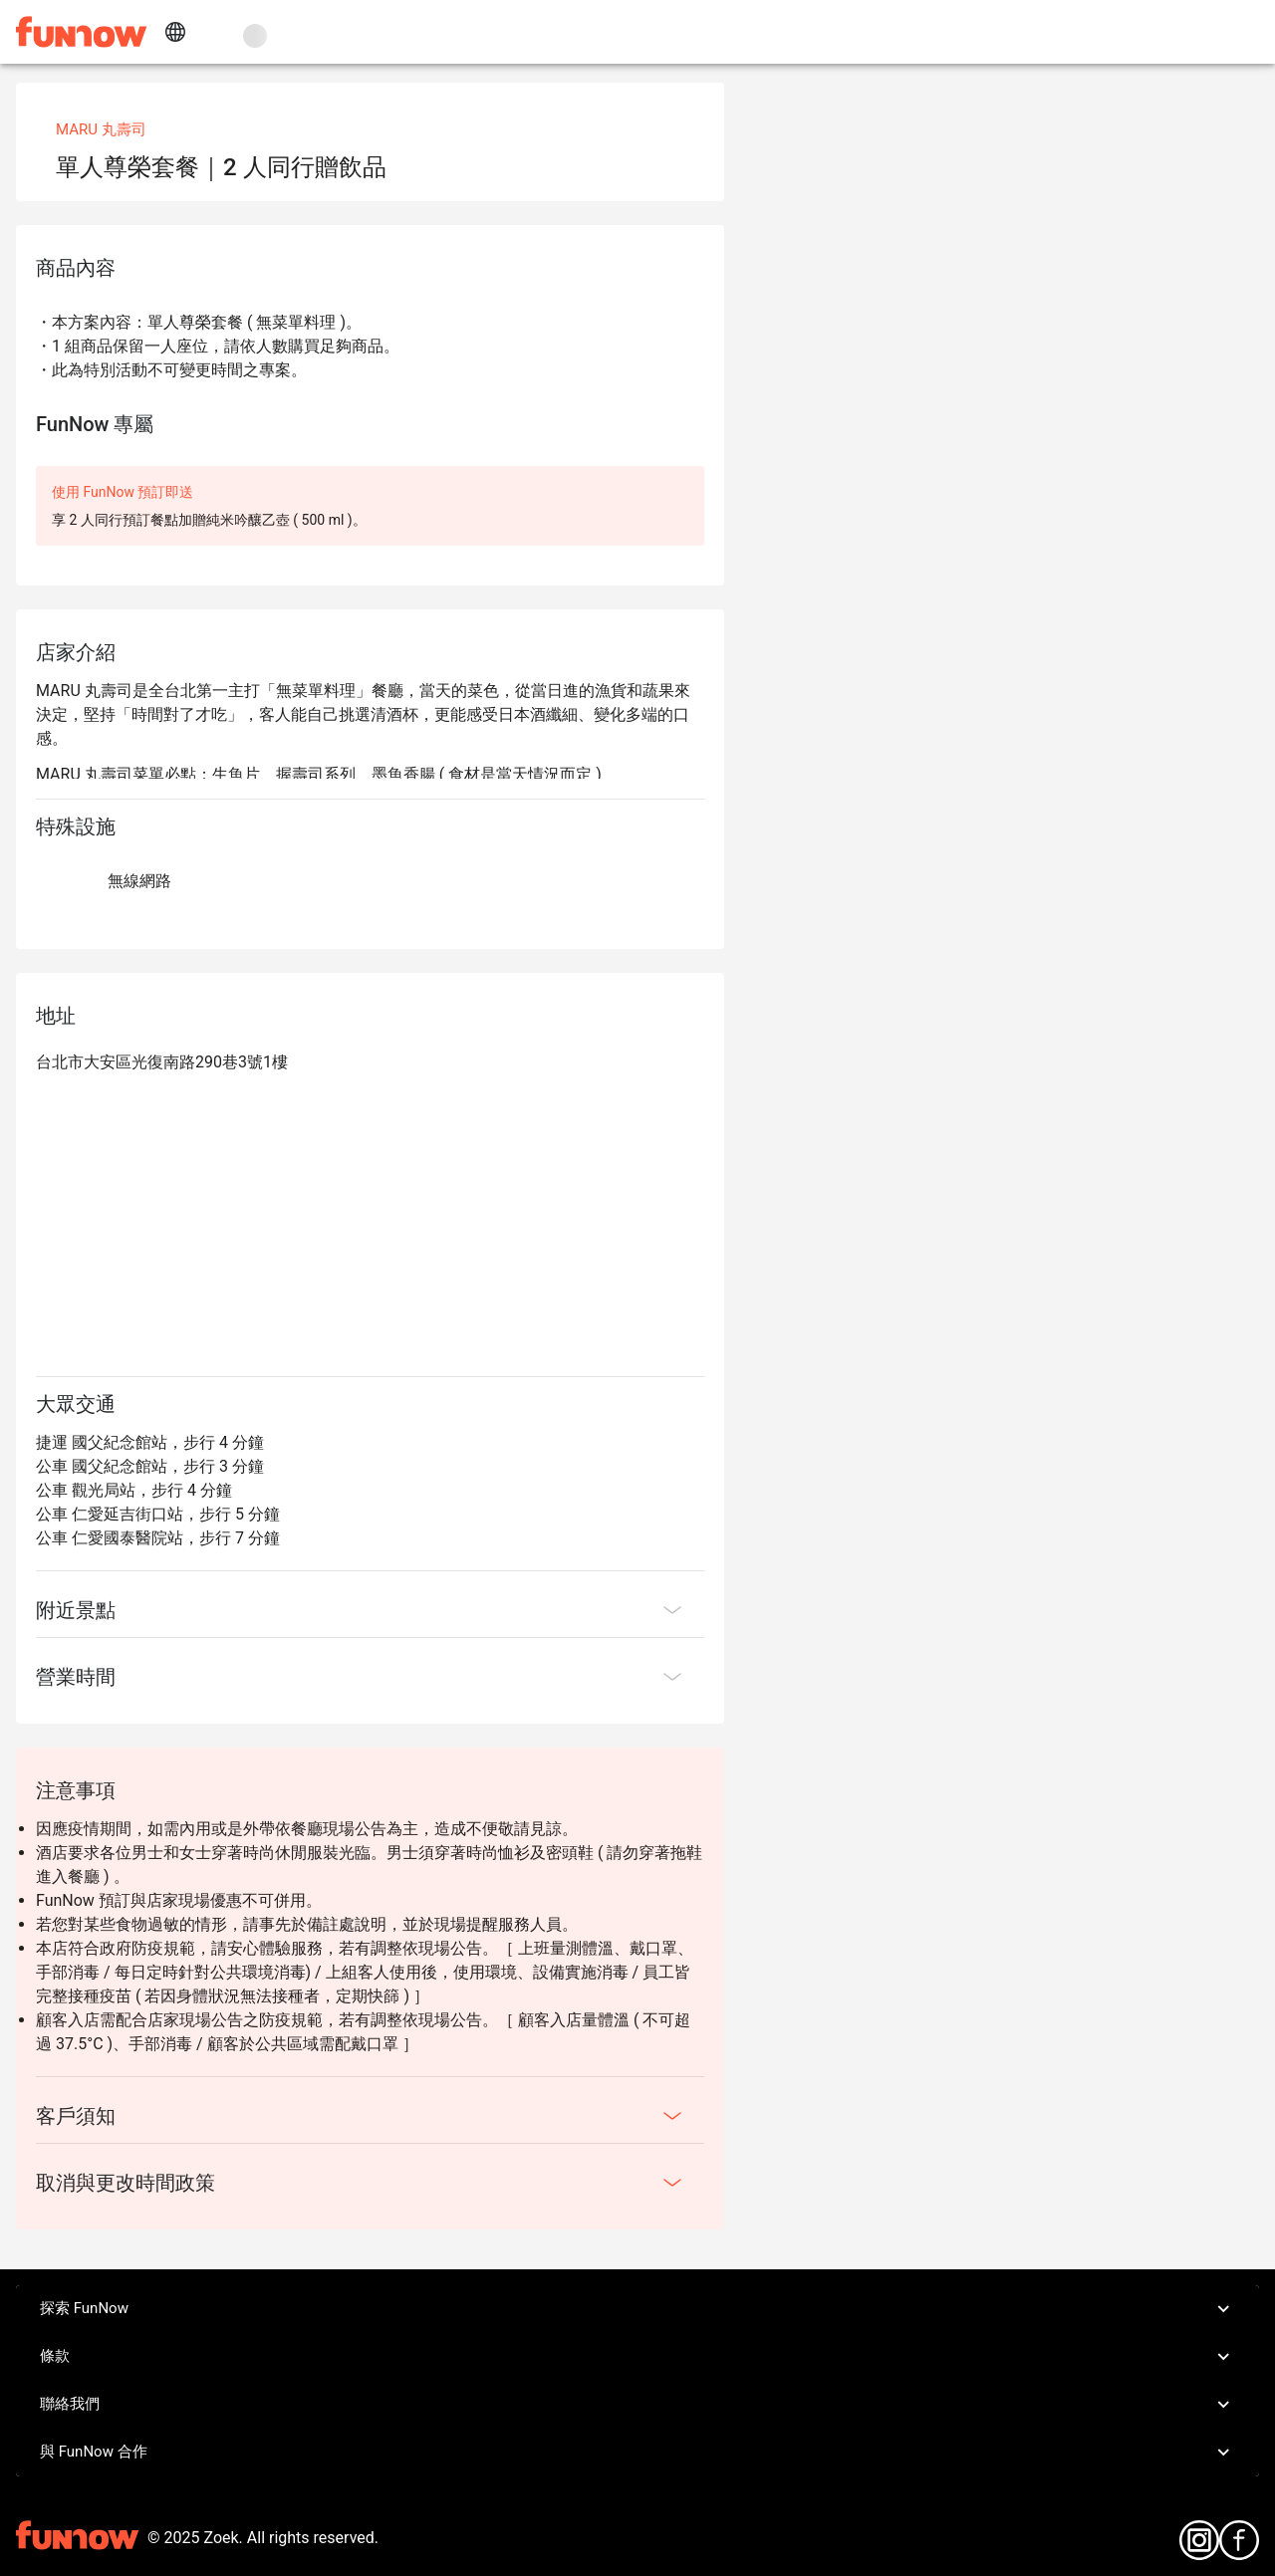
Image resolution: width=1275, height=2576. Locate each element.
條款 (637, 2357)
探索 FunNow (637, 2309)
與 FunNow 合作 (637, 2452)
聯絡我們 (637, 2405)
